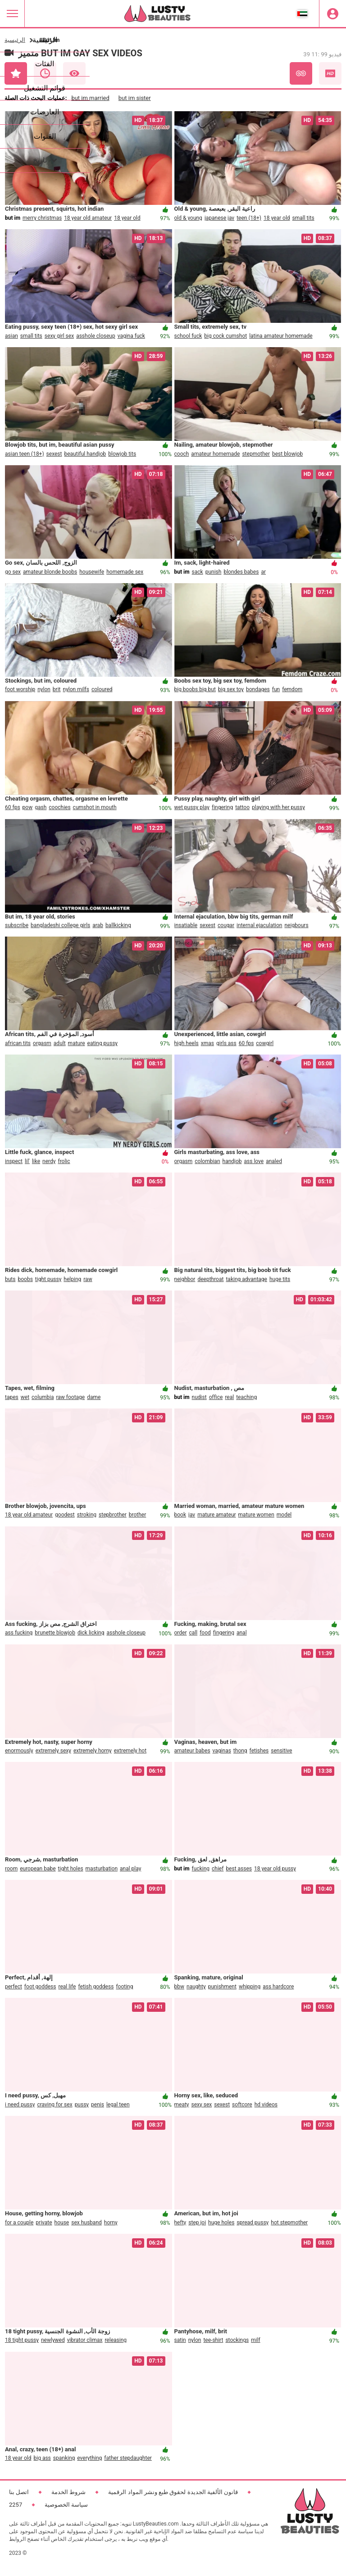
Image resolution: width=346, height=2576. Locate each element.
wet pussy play (191, 807)
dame (93, 1397)
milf (255, 2340)
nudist (199, 1397)
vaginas (222, 1750)
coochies (59, 807)
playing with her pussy (278, 807)
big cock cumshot (225, 336)
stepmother (256, 454)
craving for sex (54, 2104)
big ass (42, 2458)
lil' (27, 1161)
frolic (64, 1161)
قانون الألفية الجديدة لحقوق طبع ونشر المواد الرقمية (173, 2492)
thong (240, 1750)
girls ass (226, 1043)
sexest (54, 454)
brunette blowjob (55, 1632)
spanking (64, 2458)
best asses (239, 1868)
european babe (37, 1868)
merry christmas (42, 218)
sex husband (86, 2222)
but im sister (134, 98)
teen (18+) (249, 218)
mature (76, 1043)
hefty (180, 2222)
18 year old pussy (275, 1868)
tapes (11, 1397)
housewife (91, 572)
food (205, 1632)
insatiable (186, 925)
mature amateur (216, 1514)
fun (276, 689)
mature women (256, 1514)
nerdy (48, 1161)
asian (11, 336)
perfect (13, 1986)
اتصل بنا (19, 2492)
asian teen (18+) (24, 454)
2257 (15, 2504)
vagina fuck (131, 336)
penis (97, 2104)
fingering (222, 807)
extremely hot (130, 1750)
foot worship (20, 689)
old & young (188, 218)
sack (197, 572)
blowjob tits (122, 454)
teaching (246, 1397)
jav (191, 1514)
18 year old (127, 218)
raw (87, 1279)
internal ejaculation (259, 925)
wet (25, 1397)
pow (28, 807)
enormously (19, 1750)
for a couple (19, 2222)
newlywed (53, 2340)
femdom (292, 689)
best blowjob (287, 454)
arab (97, 925)
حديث (45, 73)
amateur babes (192, 1750)
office (216, 1397)
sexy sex (201, 2104)
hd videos (266, 2104)
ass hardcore (278, 1986)
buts (10, 1279)
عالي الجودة (330, 73)
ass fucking (18, 1632)
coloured (102, 689)
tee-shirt (213, 2340)
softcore (242, 2104)
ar (263, 572)
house (62, 2222)
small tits (303, 218)
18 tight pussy (22, 2340)
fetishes (259, 1750)
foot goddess (40, 1986)
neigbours (296, 925)
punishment (222, 1986)
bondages (258, 689)
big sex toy (231, 689)
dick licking (91, 1632)
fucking (200, 1868)
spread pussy (253, 2222)
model (284, 1514)
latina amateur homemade (280, 336)
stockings (237, 2340)
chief (217, 1868)
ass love (254, 1161)
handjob (232, 1161)
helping (72, 1279)
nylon (43, 689)
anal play (130, 1868)
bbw (179, 1986)
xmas (207, 1043)
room (11, 1868)
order (180, 1632)
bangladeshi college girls (60, 925)
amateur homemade (215, 454)
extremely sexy (53, 1750)
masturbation (102, 1868)
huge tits (279, 1279)
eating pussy (102, 1043)
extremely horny (92, 1750)
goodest (65, 1514)
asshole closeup (95, 336)
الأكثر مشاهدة (74, 73)
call (193, 1632)
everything (89, 2458)
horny (111, 2222)
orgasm (42, 1043)
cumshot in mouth (95, 807)
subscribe (16, 925)
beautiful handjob (85, 454)
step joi (197, 2222)
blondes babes (241, 572)
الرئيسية (15, 39)
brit (57, 689)
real (229, 1397)
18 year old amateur (88, 218)
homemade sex (124, 572)
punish (213, 572)
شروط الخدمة (68, 2492)
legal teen (118, 2104)
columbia (43, 1397)
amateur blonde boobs (50, 572)
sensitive (281, 1750)
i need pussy (20, 2104)
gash (40, 807)
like (36, 1161)
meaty (181, 2104)
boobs (25, 1279)
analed (274, 1161)
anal (242, 1632)
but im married (90, 98)
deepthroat (210, 1279)
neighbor (185, 1279)
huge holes (221, 2222)
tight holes (70, 1868)
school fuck (188, 336)
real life (67, 1986)
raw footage (70, 1397)
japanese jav (219, 218)
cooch (181, 454)
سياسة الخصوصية (66, 2504)
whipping (249, 1986)
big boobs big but (195, 689)
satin (180, 2340)
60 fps (12, 807)
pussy (82, 2104)
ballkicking (118, 925)
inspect (14, 1161)
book (180, 1514)
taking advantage (246, 1279)
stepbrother (113, 1514)
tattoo (242, 807)
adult (60, 1043)
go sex (13, 572)
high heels (186, 1043)
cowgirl (264, 1043)
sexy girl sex (59, 336)
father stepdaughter (127, 2458)
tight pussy (48, 1279)
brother (137, 1514)
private (44, 2222)
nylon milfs (76, 689)
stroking (86, 1514)
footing (124, 1986)
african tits (18, 1043)
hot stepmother (289, 2222)
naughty (196, 1986)
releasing (116, 2340)
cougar (226, 925)
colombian (207, 1161)
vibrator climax (85, 2340)
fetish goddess (96, 1986)
